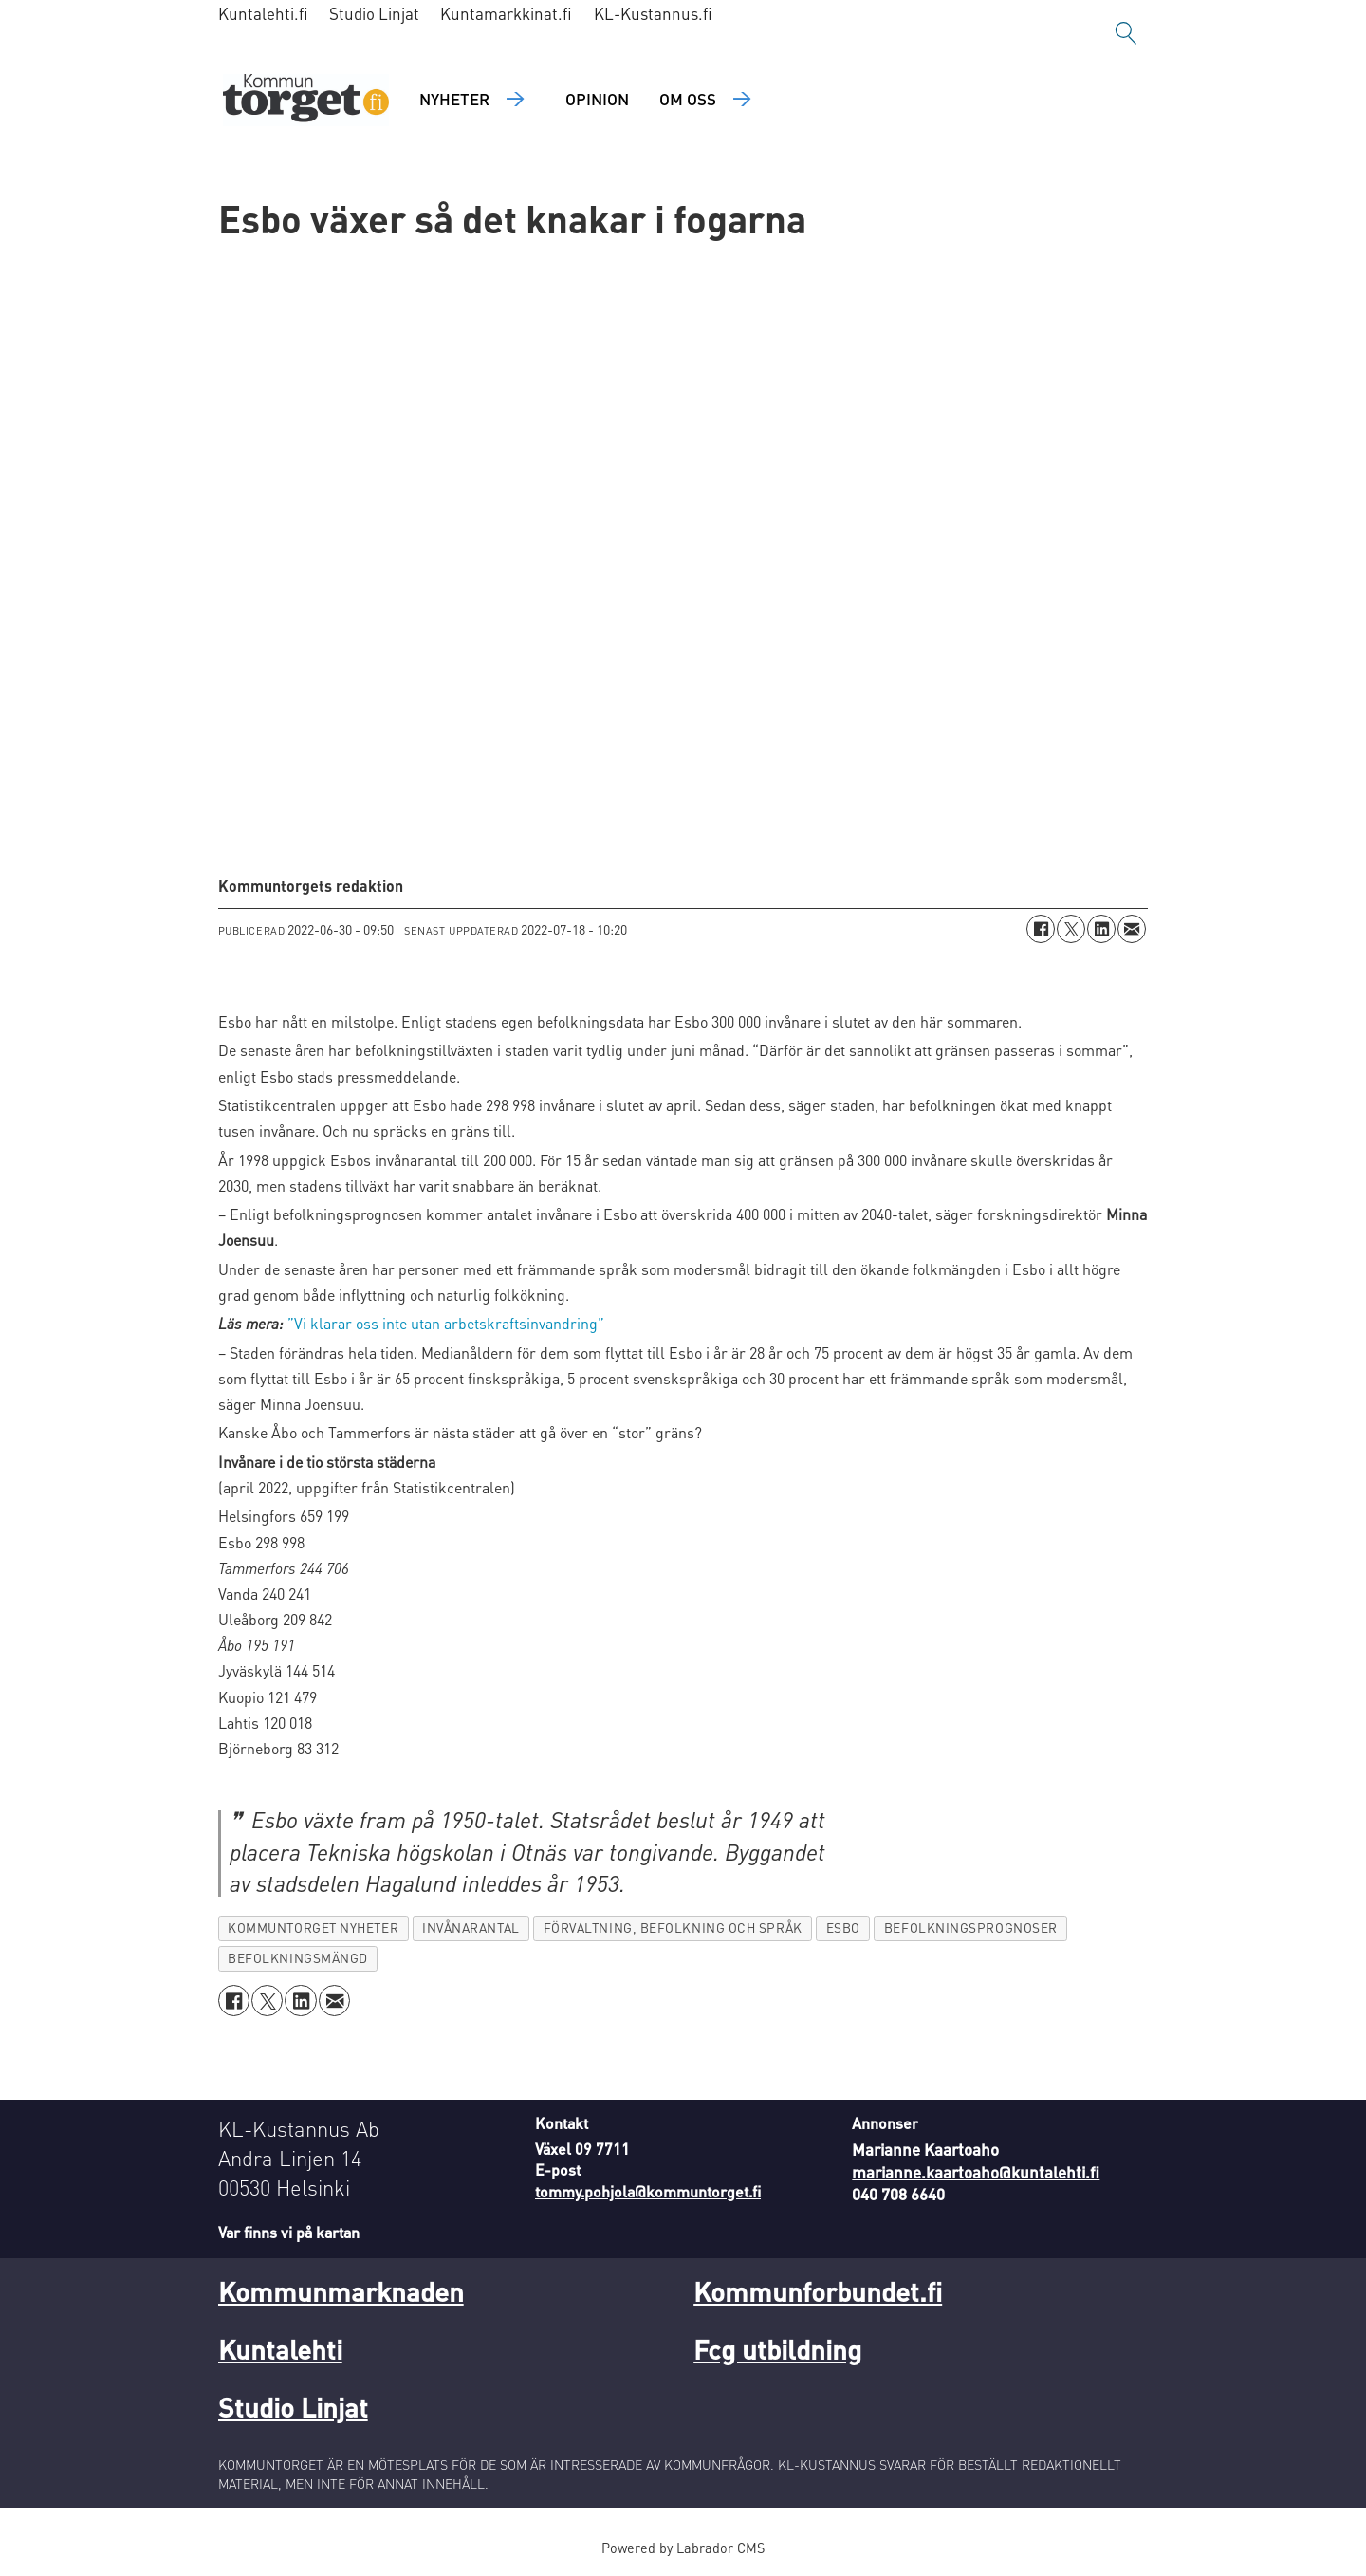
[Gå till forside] (306, 100)
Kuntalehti (280, 2349)
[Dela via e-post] (1131, 929)
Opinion (597, 98)
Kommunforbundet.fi (817, 2291)
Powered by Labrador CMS (683, 2547)
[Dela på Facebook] (1040, 929)
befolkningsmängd (298, 1958)
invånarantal (471, 1927)
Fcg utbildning (777, 2349)
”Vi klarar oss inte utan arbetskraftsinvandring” (445, 1323)
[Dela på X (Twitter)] (1071, 929)
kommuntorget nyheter (313, 1927)
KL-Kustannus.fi (653, 13)
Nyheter (454, 98)
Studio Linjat (374, 13)
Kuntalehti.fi (263, 13)
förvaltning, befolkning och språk (673, 1927)
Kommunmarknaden (341, 2291)
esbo (843, 1927)
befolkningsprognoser (971, 1927)
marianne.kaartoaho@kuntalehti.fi (975, 2171)
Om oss (687, 98)
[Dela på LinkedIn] (1101, 929)
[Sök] (1126, 33)
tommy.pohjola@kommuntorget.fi (648, 2191)
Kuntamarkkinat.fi (506, 13)
